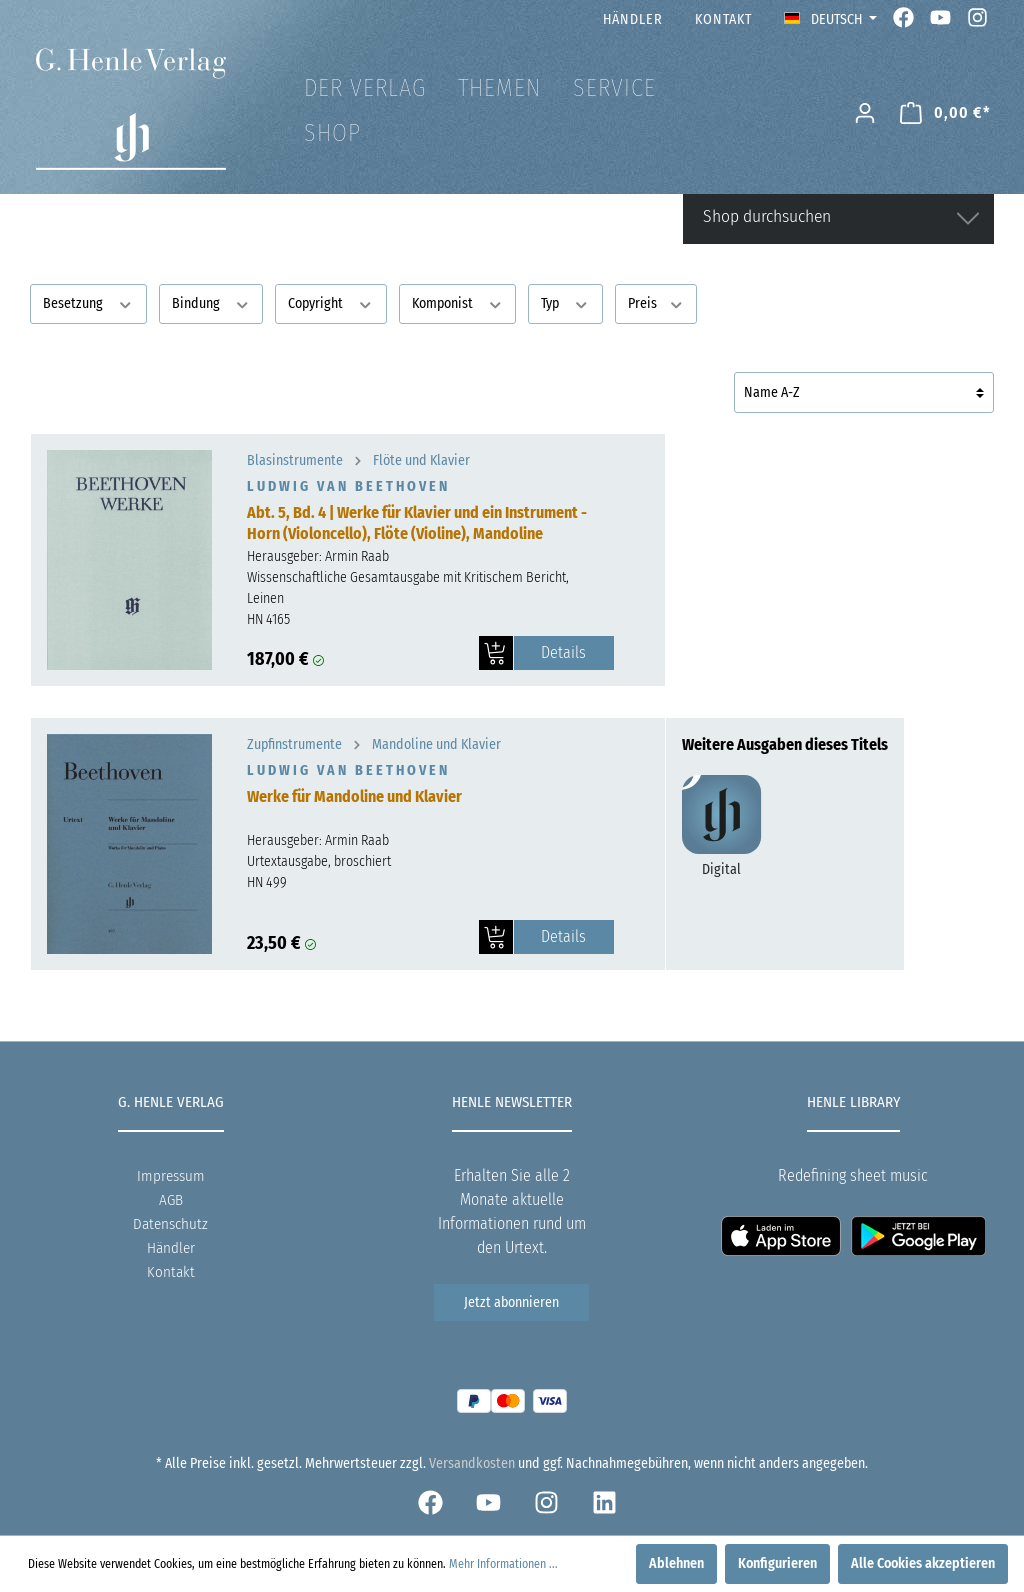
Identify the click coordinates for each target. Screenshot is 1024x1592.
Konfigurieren (777, 1563)
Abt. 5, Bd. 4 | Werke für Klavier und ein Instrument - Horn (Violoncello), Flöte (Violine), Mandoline (417, 523)
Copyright (331, 302)
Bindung (211, 302)
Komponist (458, 302)
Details (563, 652)
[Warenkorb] (945, 113)
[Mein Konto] (865, 113)
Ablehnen (676, 1563)
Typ (565, 302)
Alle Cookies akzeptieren (923, 1563)
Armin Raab (357, 556)
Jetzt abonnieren (511, 1302)
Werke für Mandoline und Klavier (354, 796)
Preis (656, 302)
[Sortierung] (864, 392)
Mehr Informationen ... (503, 1564)
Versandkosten (472, 1463)
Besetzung (88, 302)
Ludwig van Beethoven (348, 486)
